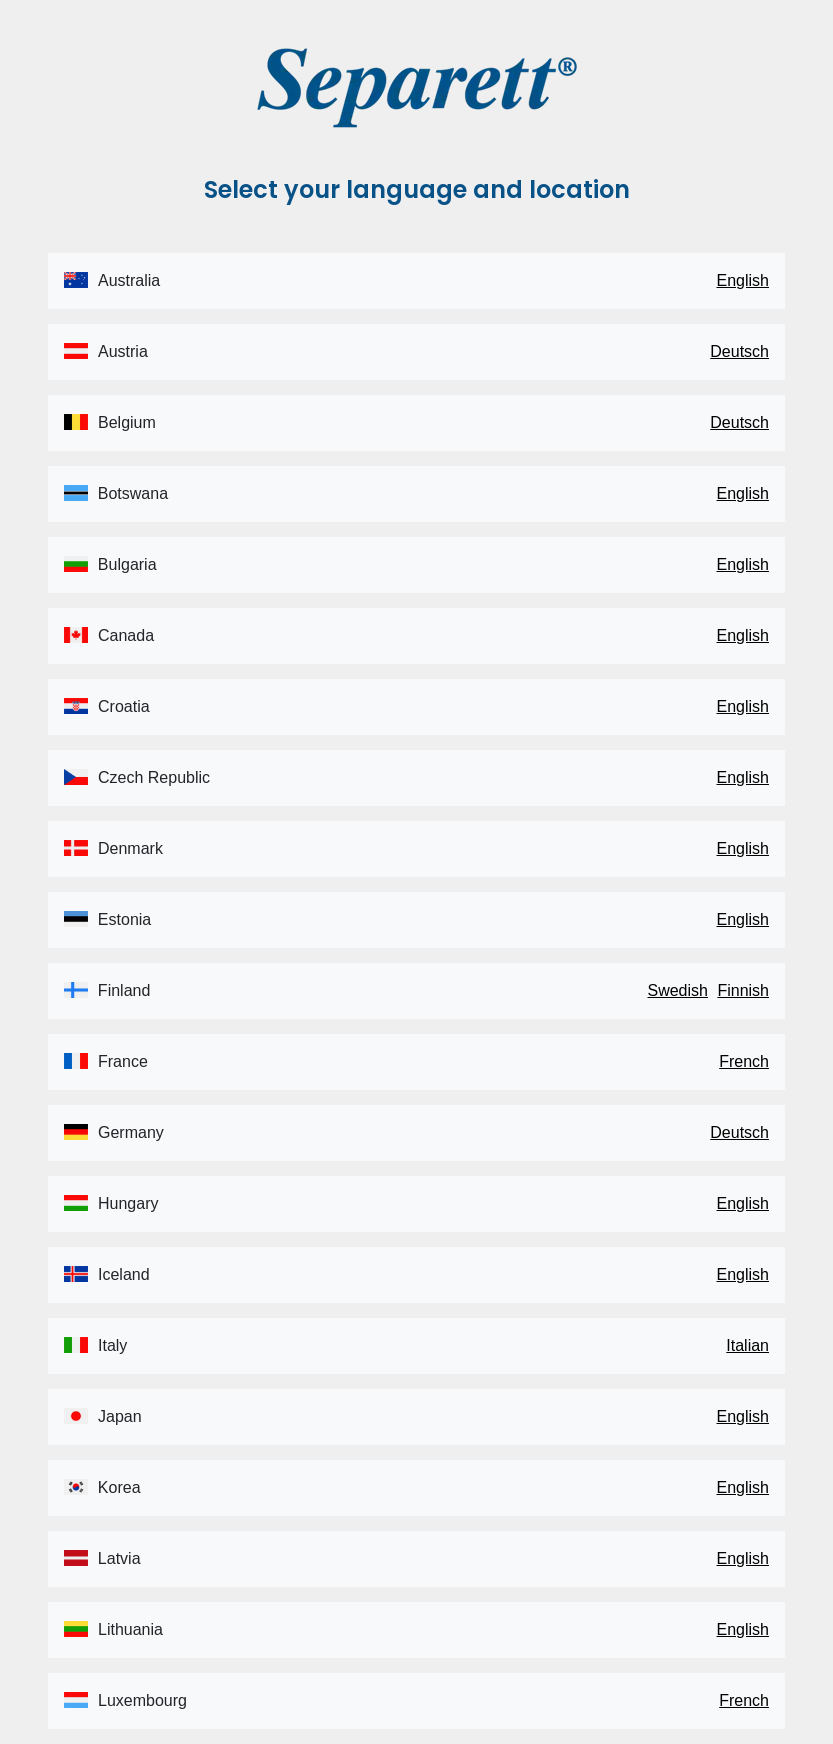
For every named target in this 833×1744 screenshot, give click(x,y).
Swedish (677, 990)
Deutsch (739, 351)
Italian (747, 1345)
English (743, 280)
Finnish (743, 990)
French (744, 1061)
